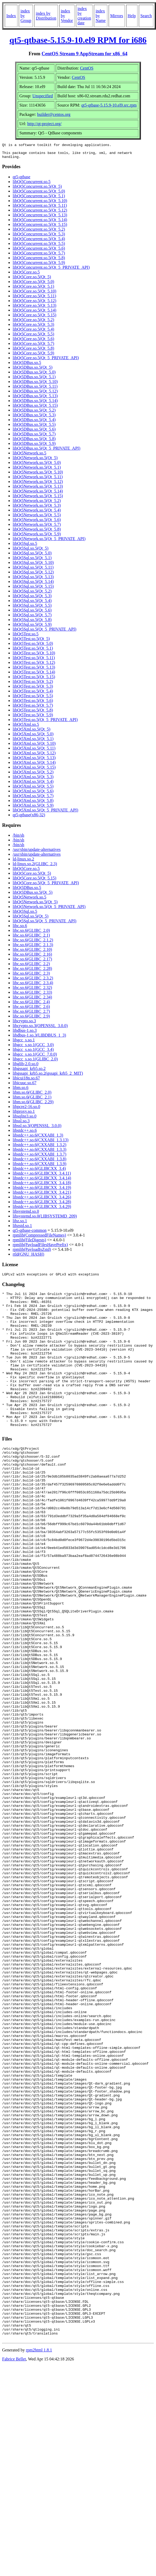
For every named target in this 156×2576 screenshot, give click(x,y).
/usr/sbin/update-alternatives (37, 852)
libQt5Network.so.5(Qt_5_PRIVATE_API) (49, 542)
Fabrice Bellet (14, 2569)
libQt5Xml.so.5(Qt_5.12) (34, 756)
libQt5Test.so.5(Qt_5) (31, 642)
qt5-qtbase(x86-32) (29, 818)
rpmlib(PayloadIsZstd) (32, 1252)
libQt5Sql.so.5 (25, 546)
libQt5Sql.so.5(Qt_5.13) (33, 580)
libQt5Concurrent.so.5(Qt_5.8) (39, 261)
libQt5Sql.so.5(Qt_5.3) (32, 599)
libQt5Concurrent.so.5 (32, 185)
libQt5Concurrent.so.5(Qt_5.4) (39, 242)
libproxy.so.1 (24, 1114)
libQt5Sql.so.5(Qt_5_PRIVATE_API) (44, 632)
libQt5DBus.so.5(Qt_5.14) (35, 404)
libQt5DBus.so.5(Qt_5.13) (35, 399)
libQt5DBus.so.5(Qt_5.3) (34, 418)
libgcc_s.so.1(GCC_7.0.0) (35, 1057)
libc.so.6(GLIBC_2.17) (32, 962)
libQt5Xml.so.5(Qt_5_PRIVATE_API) (45, 813)
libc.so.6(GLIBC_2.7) (31, 1014)
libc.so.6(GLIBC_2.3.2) (33, 981)
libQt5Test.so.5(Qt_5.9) (33, 718)
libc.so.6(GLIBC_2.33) (32, 995)
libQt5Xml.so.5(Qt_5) (31, 732)
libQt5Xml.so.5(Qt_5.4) (33, 784)
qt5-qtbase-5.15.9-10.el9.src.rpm (109, 105)
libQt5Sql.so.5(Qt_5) (30, 551)
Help (132, 15)
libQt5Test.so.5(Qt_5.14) (34, 675)
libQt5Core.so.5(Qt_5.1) (33, 289)
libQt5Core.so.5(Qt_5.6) (33, 342)
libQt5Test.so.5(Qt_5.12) (34, 665)
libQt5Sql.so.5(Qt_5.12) (33, 575)
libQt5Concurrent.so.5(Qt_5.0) (39, 194)
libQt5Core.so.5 (26, 275)
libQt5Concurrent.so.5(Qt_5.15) (40, 227)
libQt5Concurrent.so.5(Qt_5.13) (40, 218)
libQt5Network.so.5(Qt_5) (35, 461)
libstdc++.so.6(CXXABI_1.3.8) (39, 1162)
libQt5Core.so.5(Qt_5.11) (34, 299)
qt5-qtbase (21, 180)
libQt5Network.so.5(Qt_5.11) (38, 480)
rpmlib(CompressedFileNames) (39, 1238)
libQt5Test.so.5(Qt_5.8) (33, 713)
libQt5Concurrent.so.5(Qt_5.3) (39, 237)
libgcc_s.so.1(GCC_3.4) (33, 1052)
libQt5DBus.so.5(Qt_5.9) (34, 446)
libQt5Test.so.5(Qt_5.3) (33, 689)
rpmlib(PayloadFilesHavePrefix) (40, 1248)
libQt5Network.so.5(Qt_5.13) (38, 489)
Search (146, 15)
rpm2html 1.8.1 (39, 2560)
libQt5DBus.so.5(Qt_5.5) (34, 427)
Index (11, 15)
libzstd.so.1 (22, 1229)
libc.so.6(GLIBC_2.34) (32, 1000)
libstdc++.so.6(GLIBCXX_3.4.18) (42, 1186)
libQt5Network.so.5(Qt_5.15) (38, 499)
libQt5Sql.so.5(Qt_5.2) (32, 594)
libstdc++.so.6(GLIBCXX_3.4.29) (42, 1209)
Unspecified (43, 96)
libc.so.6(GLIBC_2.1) (31, 938)
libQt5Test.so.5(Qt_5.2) (33, 684)
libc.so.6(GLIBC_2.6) (31, 1009)
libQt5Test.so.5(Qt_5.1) (33, 651)
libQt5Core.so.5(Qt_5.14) (34, 313)
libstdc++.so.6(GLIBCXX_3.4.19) (42, 1190)
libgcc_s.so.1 (24, 1043)
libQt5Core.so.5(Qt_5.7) (33, 346)
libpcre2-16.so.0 (26, 1109)
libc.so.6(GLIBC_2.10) (32, 952)
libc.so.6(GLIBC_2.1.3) (33, 948)
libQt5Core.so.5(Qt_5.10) (34, 294)
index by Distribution (46, 15)
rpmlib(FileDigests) (29, 1243)
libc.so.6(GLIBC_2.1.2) (33, 943)
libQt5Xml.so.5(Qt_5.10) (34, 746)
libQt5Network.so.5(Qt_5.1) (37, 470)
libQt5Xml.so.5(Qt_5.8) (33, 803)
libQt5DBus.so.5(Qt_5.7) (34, 437)
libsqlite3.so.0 (24, 1119)
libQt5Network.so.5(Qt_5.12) (38, 484)
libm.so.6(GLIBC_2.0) (32, 1095)
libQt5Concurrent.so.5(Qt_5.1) (39, 199)
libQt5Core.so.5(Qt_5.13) (34, 308)
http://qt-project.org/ (44, 123)
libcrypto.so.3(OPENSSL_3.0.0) (40, 1029)
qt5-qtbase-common (30, 1233)
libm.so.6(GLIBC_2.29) (33, 1105)
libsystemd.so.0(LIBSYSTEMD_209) (45, 1219)
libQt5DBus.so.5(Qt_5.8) (34, 442)
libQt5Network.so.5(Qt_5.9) (37, 537)
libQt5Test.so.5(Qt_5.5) (33, 699)
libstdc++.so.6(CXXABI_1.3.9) (39, 1167)
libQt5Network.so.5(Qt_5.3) (37, 508)
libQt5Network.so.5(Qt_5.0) (37, 465)
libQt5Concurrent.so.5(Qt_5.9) (39, 265)
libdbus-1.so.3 (25, 1033)
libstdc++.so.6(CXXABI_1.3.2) (39, 1148)
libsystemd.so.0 (26, 1214)
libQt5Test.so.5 (26, 637)
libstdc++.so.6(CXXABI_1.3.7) (39, 1157)
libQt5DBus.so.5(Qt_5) (32, 370)
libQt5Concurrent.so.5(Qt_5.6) (39, 251)
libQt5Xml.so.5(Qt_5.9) (33, 808)
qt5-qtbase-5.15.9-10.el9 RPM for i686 (78, 40)
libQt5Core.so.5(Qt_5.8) (33, 351)
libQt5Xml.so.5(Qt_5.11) (34, 751)
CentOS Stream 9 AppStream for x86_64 (84, 53)
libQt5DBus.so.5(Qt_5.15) (35, 408)
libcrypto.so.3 (24, 1024)
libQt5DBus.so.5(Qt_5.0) (34, 375)
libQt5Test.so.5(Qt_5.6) (33, 703)
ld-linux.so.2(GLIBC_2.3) (35, 867)
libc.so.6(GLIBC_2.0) (31, 933)
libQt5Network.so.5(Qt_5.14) (38, 494)
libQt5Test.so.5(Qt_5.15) (34, 680)
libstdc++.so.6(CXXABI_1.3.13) (40, 1143)
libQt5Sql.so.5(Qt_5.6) (32, 613)
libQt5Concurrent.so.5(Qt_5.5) (39, 246)
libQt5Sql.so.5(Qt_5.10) (33, 565)
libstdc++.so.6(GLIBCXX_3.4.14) (42, 1181)
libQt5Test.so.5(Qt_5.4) (33, 694)
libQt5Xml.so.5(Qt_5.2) (33, 775)
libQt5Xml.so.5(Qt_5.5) (33, 789)
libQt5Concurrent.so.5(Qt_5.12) (40, 213)
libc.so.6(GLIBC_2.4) (31, 1005)
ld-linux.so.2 (23, 862)
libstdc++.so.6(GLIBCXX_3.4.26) (42, 1200)
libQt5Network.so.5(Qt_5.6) (37, 523)
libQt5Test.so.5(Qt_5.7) (33, 708)
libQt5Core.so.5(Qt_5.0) (33, 284)
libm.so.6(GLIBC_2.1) (32, 1100)
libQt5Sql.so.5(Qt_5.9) (32, 627)
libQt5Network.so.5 (29, 456)
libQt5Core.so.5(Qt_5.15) (34, 318)
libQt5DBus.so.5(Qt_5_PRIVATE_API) (46, 451)
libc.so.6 (20, 929)
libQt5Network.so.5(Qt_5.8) (37, 532)
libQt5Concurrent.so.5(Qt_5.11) (40, 208)
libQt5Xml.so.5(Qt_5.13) (34, 761)
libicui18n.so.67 (26, 1081)
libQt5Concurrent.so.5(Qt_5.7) (39, 256)
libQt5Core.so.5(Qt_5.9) (33, 356)
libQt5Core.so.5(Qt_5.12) (34, 304)
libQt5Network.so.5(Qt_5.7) (37, 527)
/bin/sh (18, 838)
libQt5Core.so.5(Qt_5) (32, 280)
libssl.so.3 (21, 1124)
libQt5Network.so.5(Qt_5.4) (37, 513)
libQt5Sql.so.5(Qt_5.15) (33, 589)
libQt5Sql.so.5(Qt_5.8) (32, 623)
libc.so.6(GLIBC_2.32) (32, 990)
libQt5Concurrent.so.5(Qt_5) (37, 189)
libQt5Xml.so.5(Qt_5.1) (33, 742)
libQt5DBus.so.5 (27, 365)
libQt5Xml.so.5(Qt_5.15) (34, 770)
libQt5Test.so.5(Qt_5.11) (34, 661)
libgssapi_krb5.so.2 (29, 1071)
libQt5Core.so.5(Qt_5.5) (33, 337)
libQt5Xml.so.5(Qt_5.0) (33, 737)
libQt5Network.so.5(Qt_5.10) (38, 475)
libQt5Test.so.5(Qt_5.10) (34, 656)
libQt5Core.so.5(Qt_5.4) (33, 332)
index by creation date (84, 15)
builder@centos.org (53, 114)
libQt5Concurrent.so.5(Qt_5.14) (40, 223)
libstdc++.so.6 (25, 1133)
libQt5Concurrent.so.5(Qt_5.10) (40, 204)
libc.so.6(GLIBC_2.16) (32, 957)
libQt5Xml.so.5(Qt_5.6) (33, 794)
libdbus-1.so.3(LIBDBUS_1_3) (39, 1038)
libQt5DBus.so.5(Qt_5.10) (35, 384)
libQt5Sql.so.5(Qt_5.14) (33, 584)
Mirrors (116, 15)
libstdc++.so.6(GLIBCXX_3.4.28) (42, 1205)
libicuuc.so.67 (24, 1086)
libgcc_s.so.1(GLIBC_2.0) (35, 1062)
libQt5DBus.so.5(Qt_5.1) (34, 380)
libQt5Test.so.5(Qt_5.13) (34, 670)
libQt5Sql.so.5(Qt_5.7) (32, 618)
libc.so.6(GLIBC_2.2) (31, 967)
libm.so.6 (21, 1090)
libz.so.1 (20, 1224)
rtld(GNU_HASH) (28, 1257)
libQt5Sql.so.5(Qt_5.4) (32, 603)
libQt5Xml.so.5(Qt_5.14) (34, 765)
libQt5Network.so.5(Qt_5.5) (37, 518)
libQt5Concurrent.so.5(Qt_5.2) (39, 232)
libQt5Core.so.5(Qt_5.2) (33, 323)
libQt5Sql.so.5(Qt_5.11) (33, 570)
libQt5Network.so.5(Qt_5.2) (37, 503)
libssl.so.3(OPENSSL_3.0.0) (37, 1129)
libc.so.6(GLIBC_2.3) (31, 976)
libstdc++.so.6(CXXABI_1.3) (38, 1138)
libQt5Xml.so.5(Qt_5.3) (33, 780)
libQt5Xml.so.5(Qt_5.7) (33, 799)
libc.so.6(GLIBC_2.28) (32, 971)
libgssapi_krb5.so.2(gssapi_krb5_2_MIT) (48, 1076)
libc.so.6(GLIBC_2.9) (31, 1019)
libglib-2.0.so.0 (25, 1067)
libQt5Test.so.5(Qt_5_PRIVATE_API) (45, 723)
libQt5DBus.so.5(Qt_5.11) (35, 389)
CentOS (87, 68)
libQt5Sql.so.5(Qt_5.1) (32, 561)
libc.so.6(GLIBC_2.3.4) (33, 986)
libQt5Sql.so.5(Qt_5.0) (32, 556)
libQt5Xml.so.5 (26, 727)
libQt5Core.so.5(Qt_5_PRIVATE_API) (46, 361)
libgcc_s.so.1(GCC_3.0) (33, 1048)
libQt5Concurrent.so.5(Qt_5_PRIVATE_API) (51, 270)
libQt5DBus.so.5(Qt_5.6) (34, 432)
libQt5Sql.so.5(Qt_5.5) (32, 608)
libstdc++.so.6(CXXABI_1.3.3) (39, 1152)
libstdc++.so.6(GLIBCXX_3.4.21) (42, 1195)
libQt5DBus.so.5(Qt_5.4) (34, 423)
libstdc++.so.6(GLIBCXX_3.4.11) (42, 1176)
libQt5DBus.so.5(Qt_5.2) (34, 413)
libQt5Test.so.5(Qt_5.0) (33, 646)
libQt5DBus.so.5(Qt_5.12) (35, 394)
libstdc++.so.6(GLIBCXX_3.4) (39, 1171)
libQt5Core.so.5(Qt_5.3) (33, 327)
